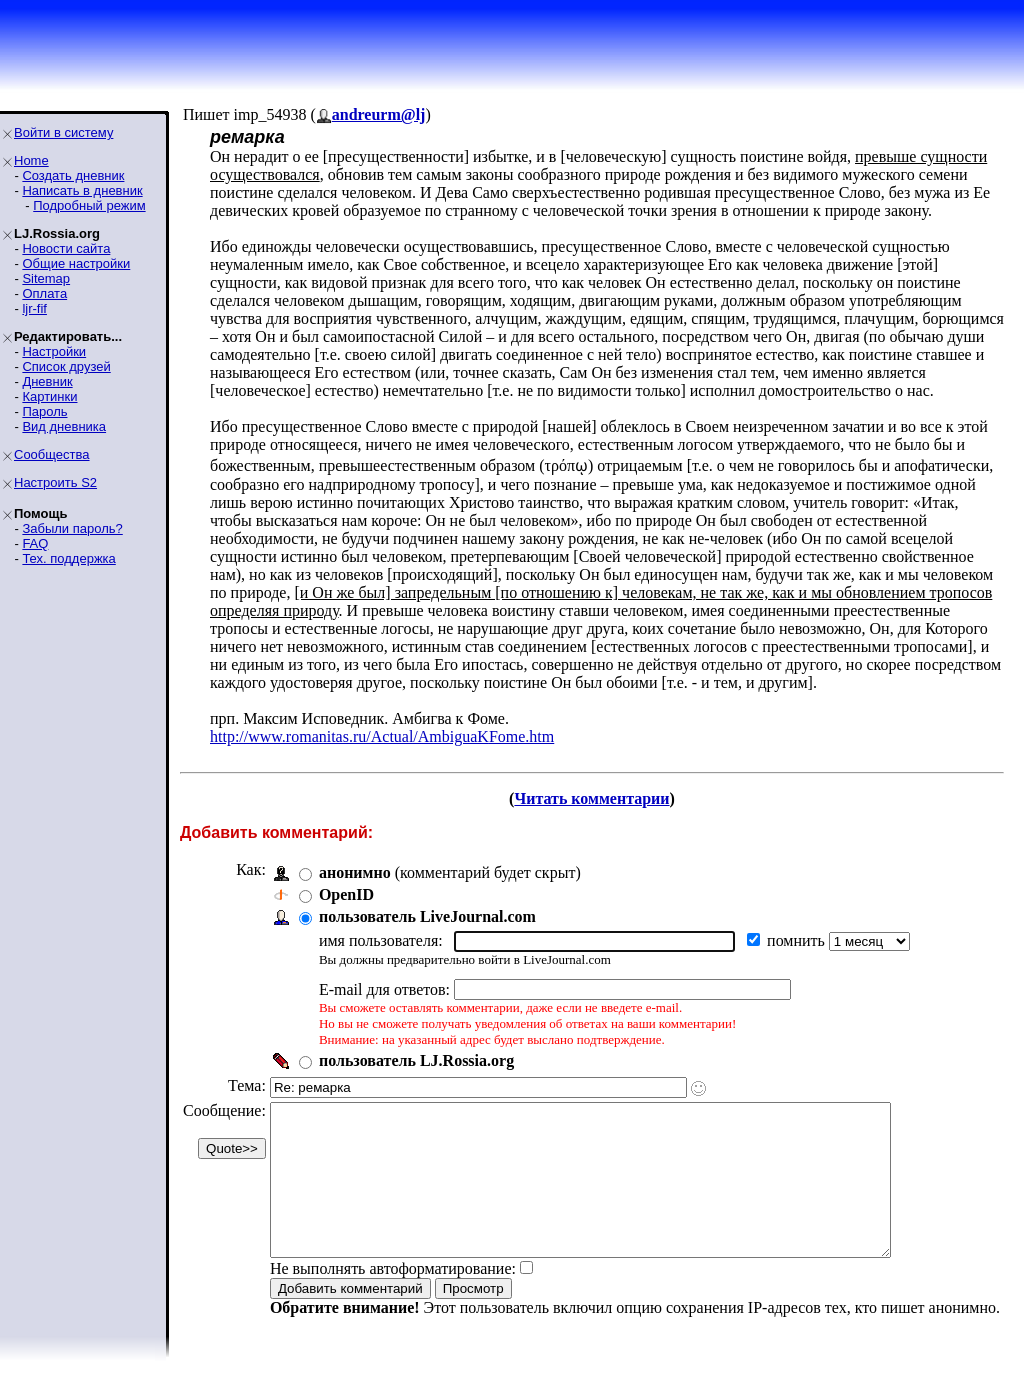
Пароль (44, 411)
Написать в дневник (82, 190)
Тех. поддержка (68, 558)
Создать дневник (73, 175)
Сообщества (52, 454)
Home (31, 160)
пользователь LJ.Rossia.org (416, 1060)
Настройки (54, 351)
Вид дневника (64, 426)
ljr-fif (34, 308)
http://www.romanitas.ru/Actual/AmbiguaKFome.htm (382, 736)
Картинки (49, 396)
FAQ (35, 543)
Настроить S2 (55, 482)
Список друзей (66, 366)
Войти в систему (63, 132)
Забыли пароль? (72, 528)
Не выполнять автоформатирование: (393, 1298)
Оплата (44, 293)
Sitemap (46, 278)
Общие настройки (76, 263)
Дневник (47, 381)
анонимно (355, 872)
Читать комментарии (591, 798)
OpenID (346, 894)
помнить (798, 940)
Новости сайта (66, 248)
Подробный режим (89, 205)
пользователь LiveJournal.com (427, 916)
